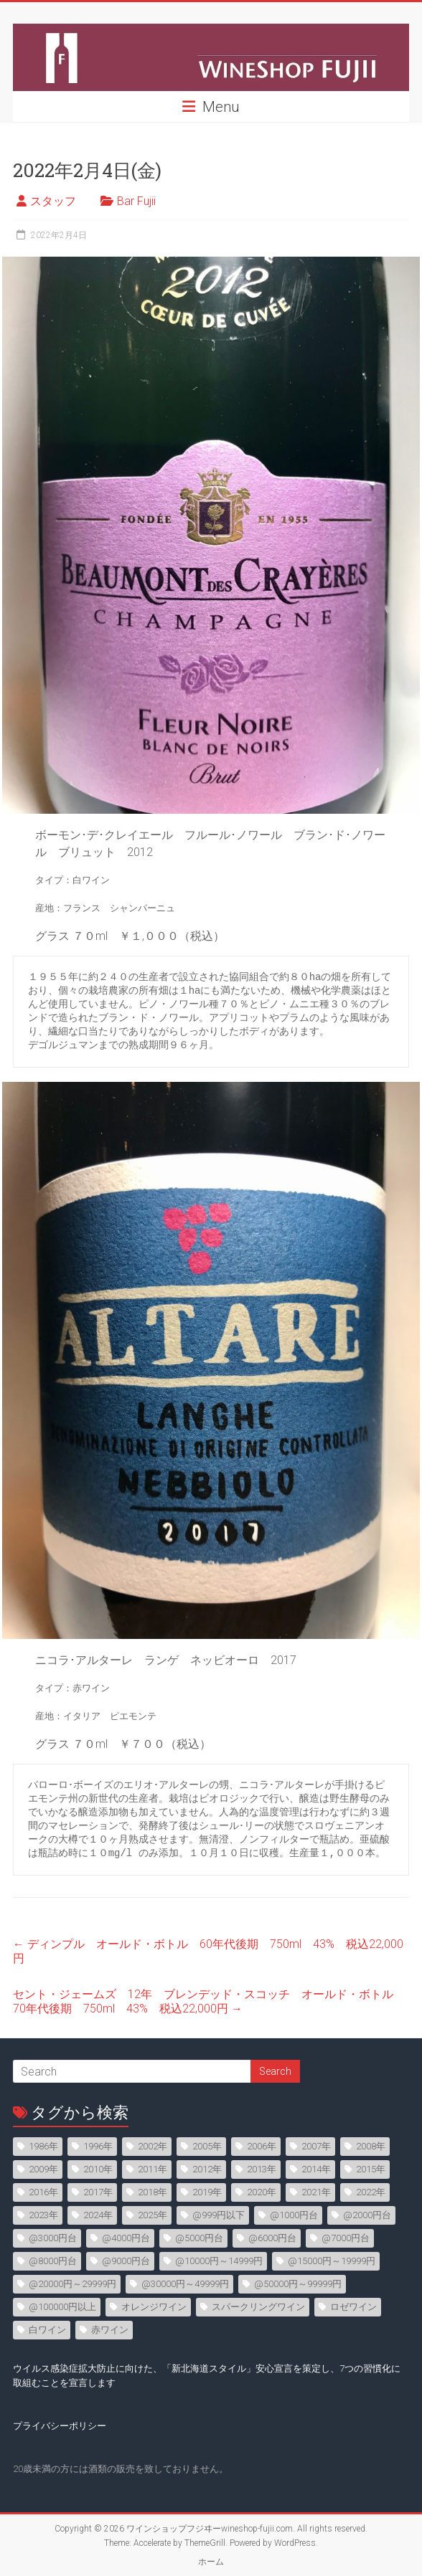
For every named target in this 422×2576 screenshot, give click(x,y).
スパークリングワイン (258, 2306)
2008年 (370, 2146)
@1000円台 (294, 2215)
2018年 (152, 2192)
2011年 (152, 2169)
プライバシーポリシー (59, 2425)
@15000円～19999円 (331, 2261)
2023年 (43, 2215)
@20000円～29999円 (72, 2283)
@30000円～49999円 (185, 2283)
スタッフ (53, 201)
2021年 (316, 2192)
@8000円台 (53, 2261)
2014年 (316, 2169)
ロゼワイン (353, 2306)
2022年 (370, 2192)
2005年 (207, 2146)
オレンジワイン (154, 2306)
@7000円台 (346, 2238)
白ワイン (47, 2329)
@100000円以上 (62, 2306)
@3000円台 (53, 2238)
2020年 (261, 2192)
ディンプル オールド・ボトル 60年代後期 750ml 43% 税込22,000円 (208, 1951)
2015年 (370, 2169)
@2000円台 (367, 2215)
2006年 (261, 2146)
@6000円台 (272, 2238)
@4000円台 (126, 2238)
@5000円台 (199, 2238)
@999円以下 (218, 2215)
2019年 (207, 2192)
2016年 (43, 2192)
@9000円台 (126, 2261)
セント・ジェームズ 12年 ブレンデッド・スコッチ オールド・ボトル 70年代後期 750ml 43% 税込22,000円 (209, 2001)
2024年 (98, 2215)
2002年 (152, 2146)
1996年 (98, 2146)
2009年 (43, 2169)
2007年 (316, 2146)
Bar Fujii (136, 201)
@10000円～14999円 (219, 2261)
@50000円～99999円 (298, 2283)
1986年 (43, 2146)
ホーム (211, 2562)
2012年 (207, 2169)
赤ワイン (109, 2329)
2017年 (98, 2192)
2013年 (261, 2169)
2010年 (98, 2169)
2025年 (152, 2215)
